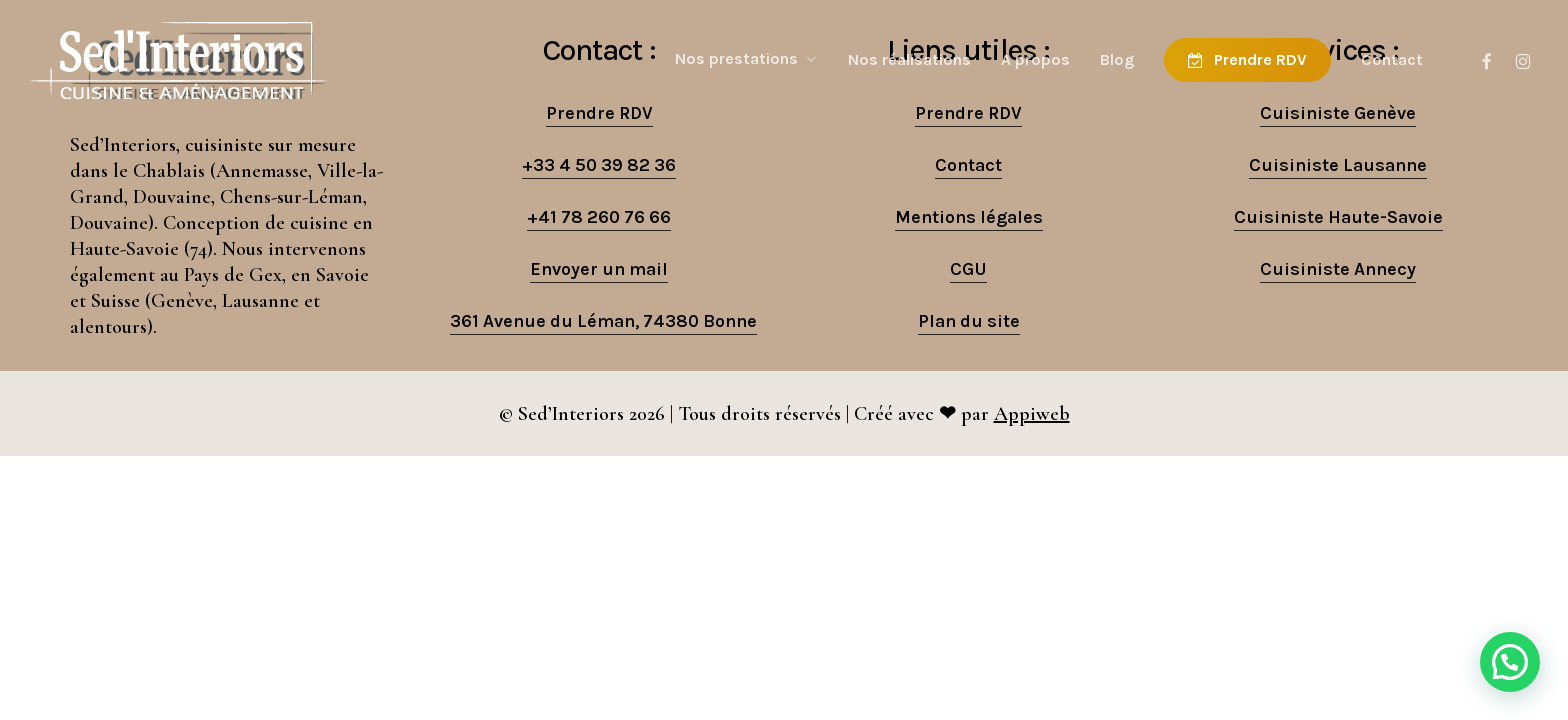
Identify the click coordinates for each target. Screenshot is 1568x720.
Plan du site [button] (969, 321)
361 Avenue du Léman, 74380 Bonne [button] (603, 321)
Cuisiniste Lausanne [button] (1338, 165)
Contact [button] (968, 165)
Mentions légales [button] (969, 217)
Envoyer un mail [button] (599, 269)
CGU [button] (968, 269)
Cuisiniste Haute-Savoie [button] (1338, 217)
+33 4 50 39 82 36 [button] (599, 165)
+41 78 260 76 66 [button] (599, 217)
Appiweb (1032, 414)
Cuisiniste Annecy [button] (1338, 269)
